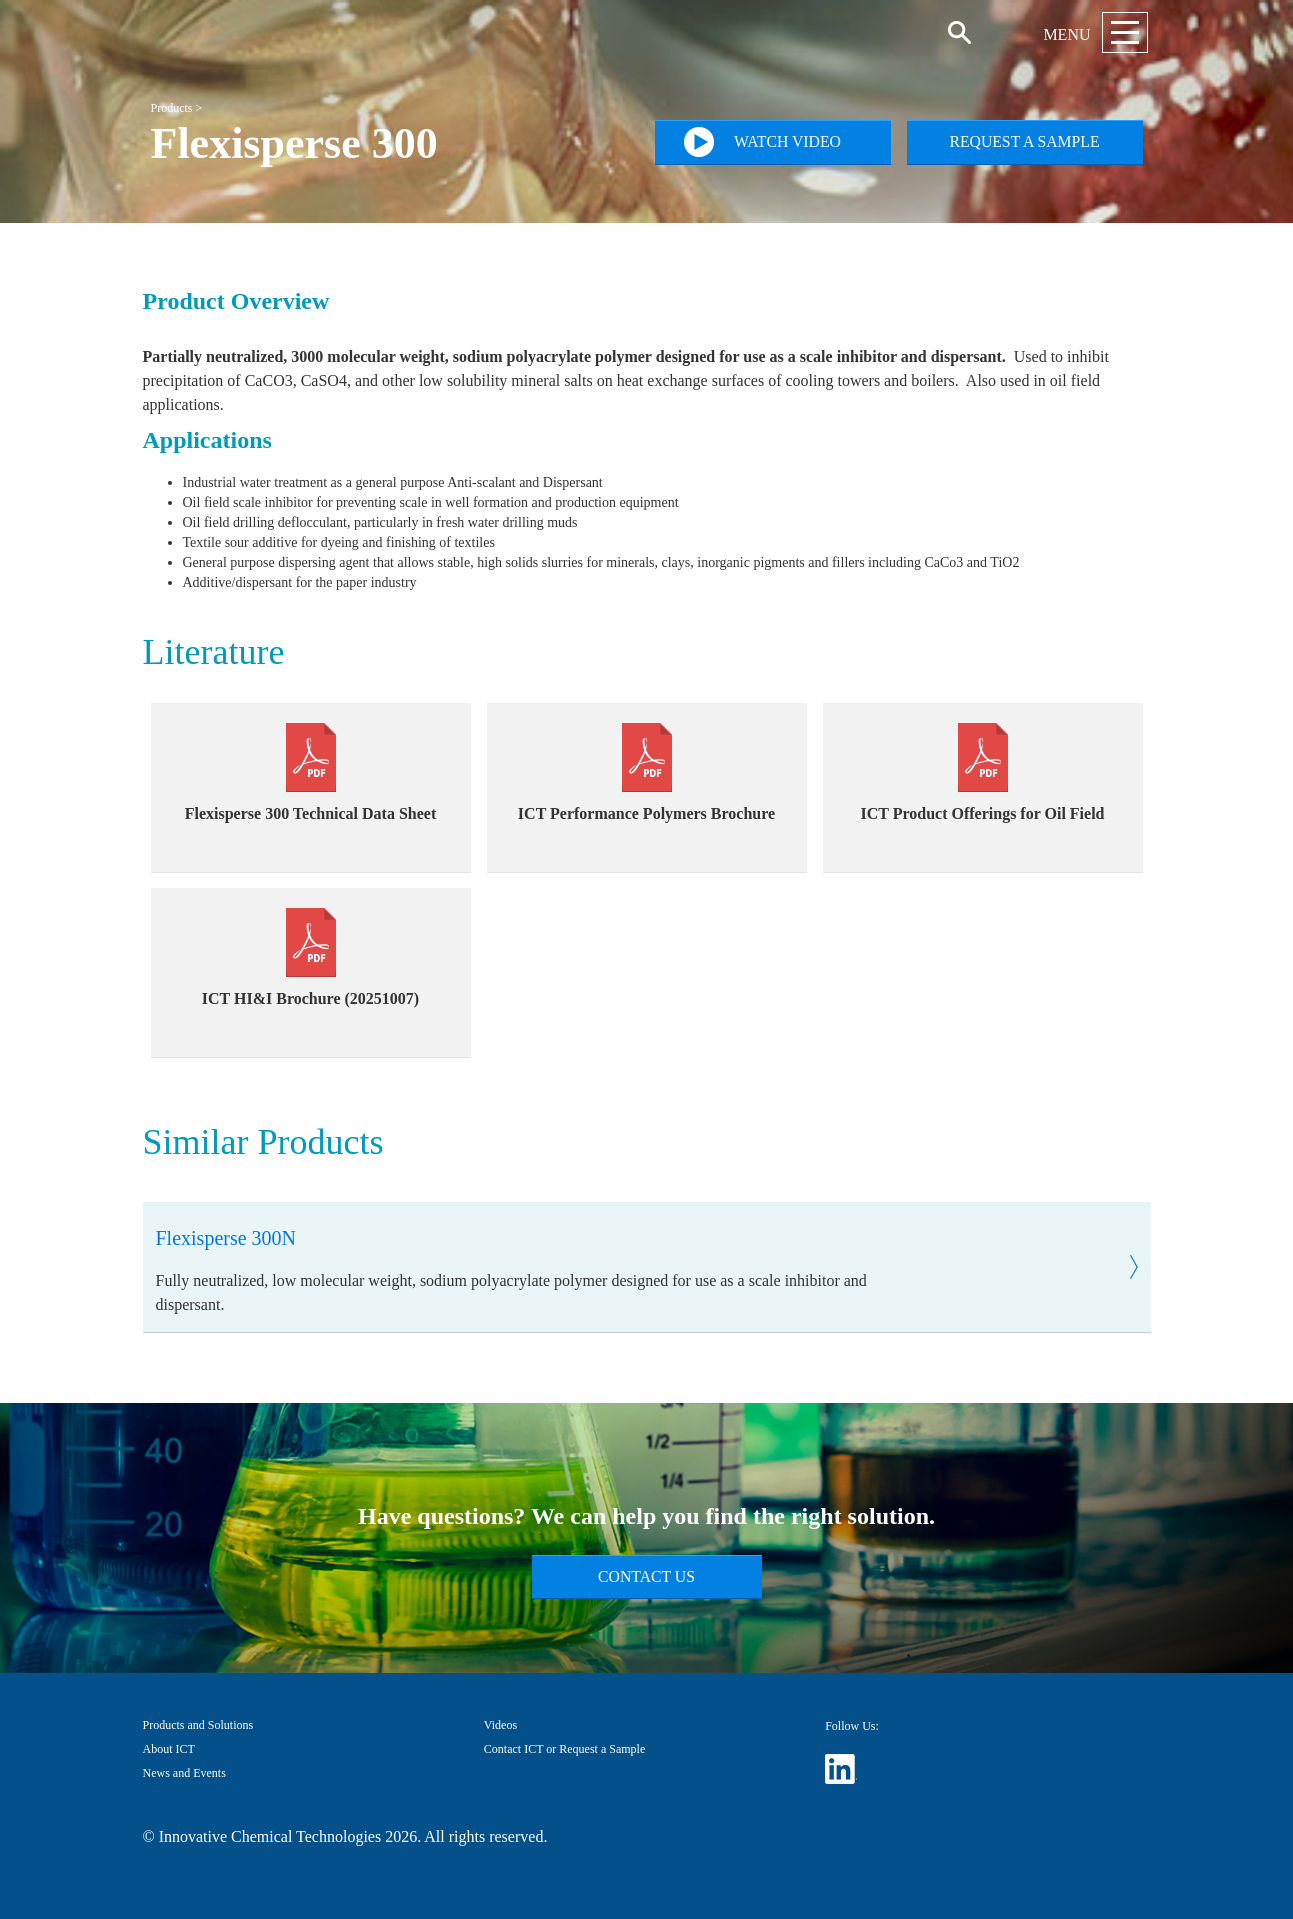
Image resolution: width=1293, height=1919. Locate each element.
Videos (500, 1725)
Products (172, 108)
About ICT (169, 1749)
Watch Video (762, 142)
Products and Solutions (198, 1725)
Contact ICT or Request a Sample (564, 1749)
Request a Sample (1024, 141)
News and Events (184, 1773)
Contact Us (646, 1576)
